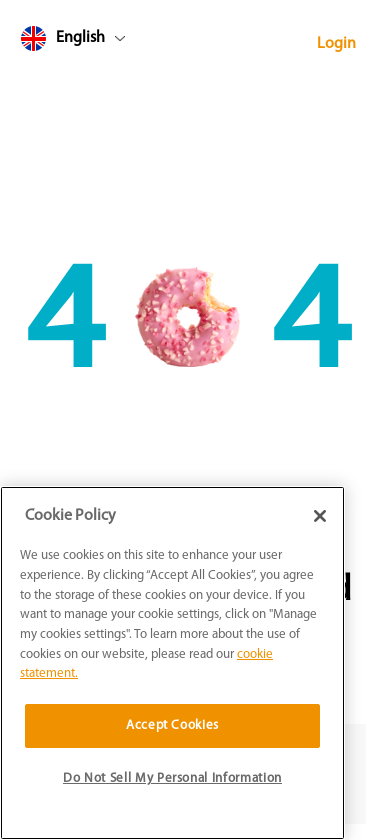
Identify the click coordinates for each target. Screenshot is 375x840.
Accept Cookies (172, 725)
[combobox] (111, 42)
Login (336, 44)
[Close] (320, 516)
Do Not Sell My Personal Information (172, 778)
